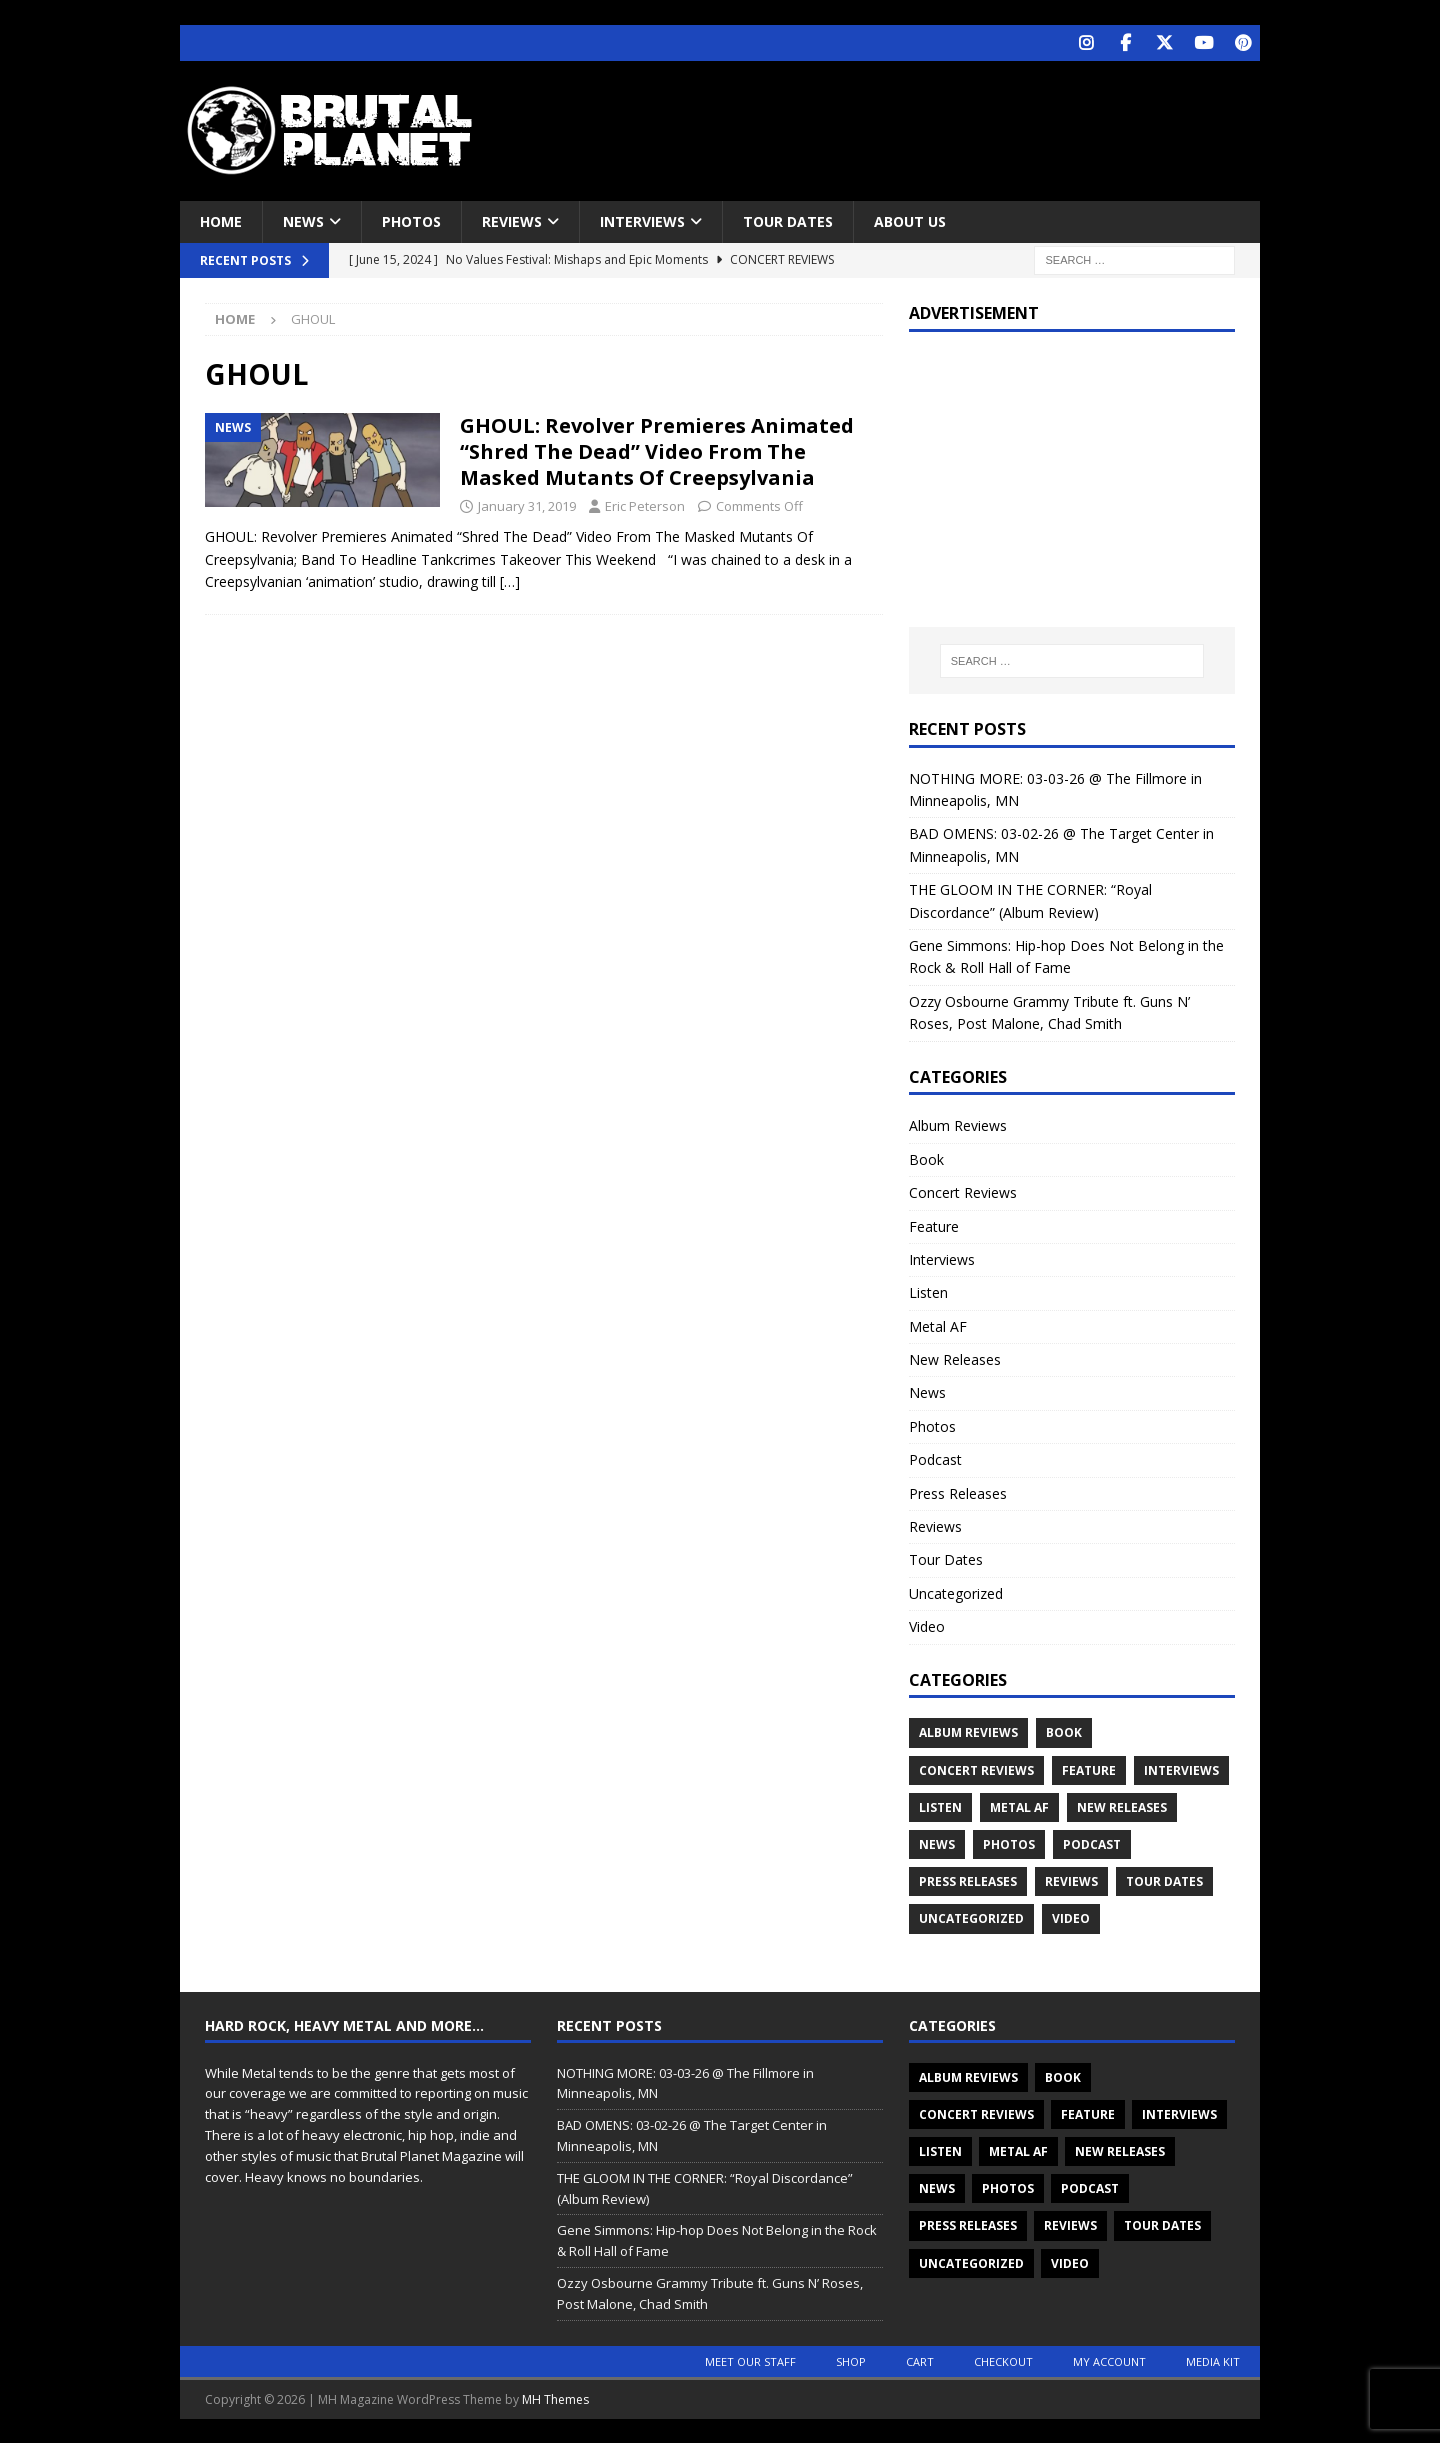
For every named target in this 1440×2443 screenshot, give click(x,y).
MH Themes (555, 2398)
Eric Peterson (645, 505)
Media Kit (1213, 2360)
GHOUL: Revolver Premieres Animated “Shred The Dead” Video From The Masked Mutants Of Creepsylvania (657, 450)
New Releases (955, 1358)
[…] (510, 580)
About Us (910, 220)
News (303, 220)
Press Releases (958, 1492)
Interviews (642, 220)
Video (927, 1625)
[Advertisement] (913, 125)
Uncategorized (956, 1592)
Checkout (1003, 2360)
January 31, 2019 (527, 505)
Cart (920, 2360)
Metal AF (938, 1325)
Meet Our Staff (750, 2360)
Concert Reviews (963, 1191)
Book (926, 1158)
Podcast (935, 1458)
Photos (411, 220)
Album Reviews (958, 1124)
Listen (928, 1291)
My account (1109, 2360)
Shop (851, 2360)
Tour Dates (788, 220)
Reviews (512, 220)
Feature (934, 1224)
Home (221, 220)
